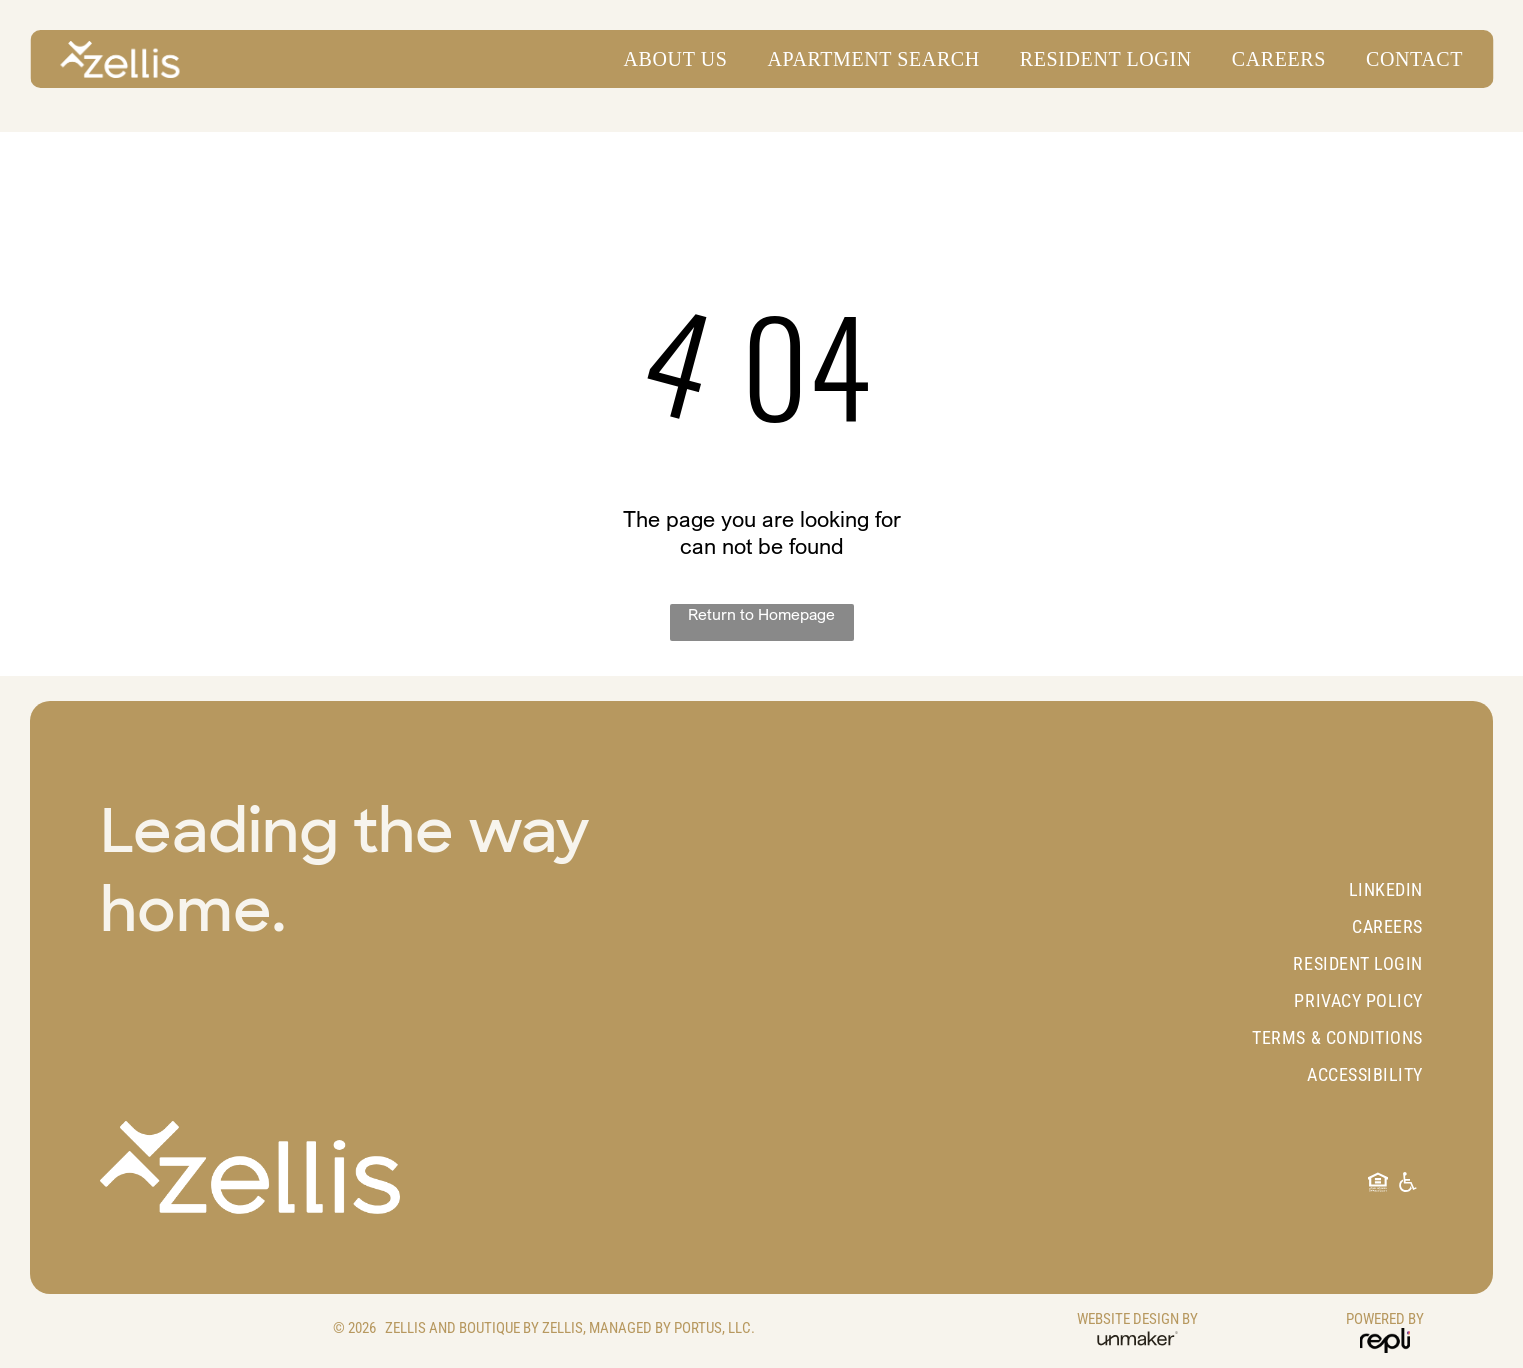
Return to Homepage (761, 614)
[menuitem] (666, 59)
